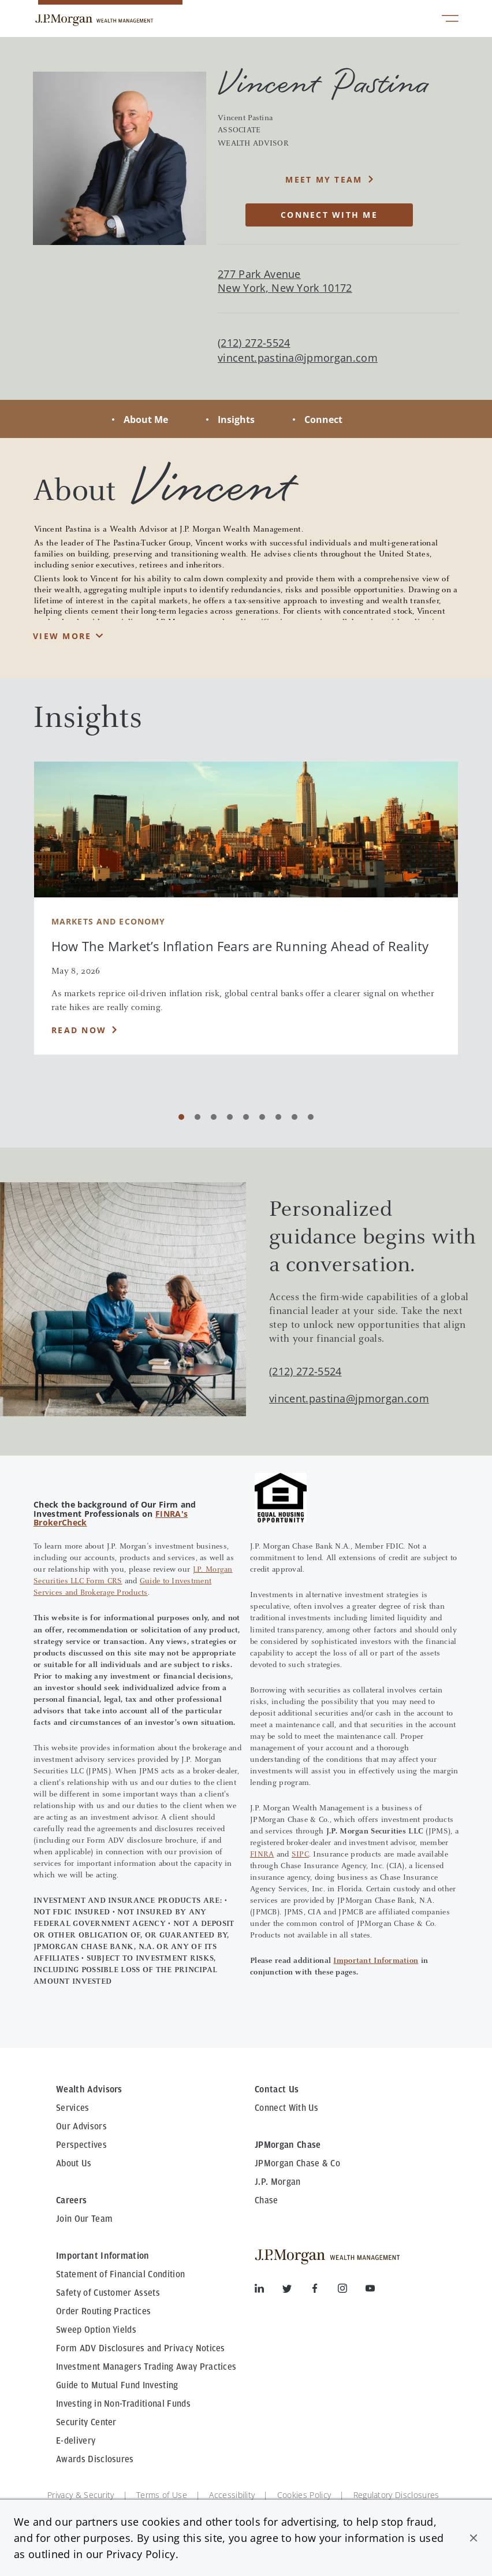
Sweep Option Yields (96, 2329)
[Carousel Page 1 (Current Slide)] (181, 1117)
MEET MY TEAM (323, 179)
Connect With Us (287, 2108)
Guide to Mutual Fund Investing (117, 2385)
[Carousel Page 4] (230, 1117)
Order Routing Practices (103, 2311)
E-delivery (75, 2440)
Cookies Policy (304, 2494)
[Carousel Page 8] (294, 1117)
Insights (236, 419)
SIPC (300, 1855)
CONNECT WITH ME (329, 214)
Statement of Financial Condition (120, 2274)
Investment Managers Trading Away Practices (146, 2366)
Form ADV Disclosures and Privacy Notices (140, 2348)
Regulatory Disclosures (396, 2494)
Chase (266, 2200)
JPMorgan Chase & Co (297, 2163)
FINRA (262, 1855)
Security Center (86, 2422)
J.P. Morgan (278, 2182)
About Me (146, 419)
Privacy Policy (140, 2554)
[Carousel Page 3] (214, 1117)
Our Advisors (81, 2126)
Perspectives (81, 2145)
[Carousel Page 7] (278, 1117)
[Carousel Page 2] (197, 1117)
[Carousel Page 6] (262, 1117)
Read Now (78, 1030)
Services (73, 2108)
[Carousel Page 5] (246, 1117)
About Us (74, 2163)
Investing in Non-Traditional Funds (123, 2403)
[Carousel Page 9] (311, 1117)
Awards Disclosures (95, 2459)
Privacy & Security (80, 2494)
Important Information (375, 1961)
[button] (473, 2537)
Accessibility (232, 2494)
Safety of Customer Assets (108, 2292)
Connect (323, 419)
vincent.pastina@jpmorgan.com (298, 358)
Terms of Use (161, 2494)
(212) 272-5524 (305, 1371)
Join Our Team (84, 2219)
